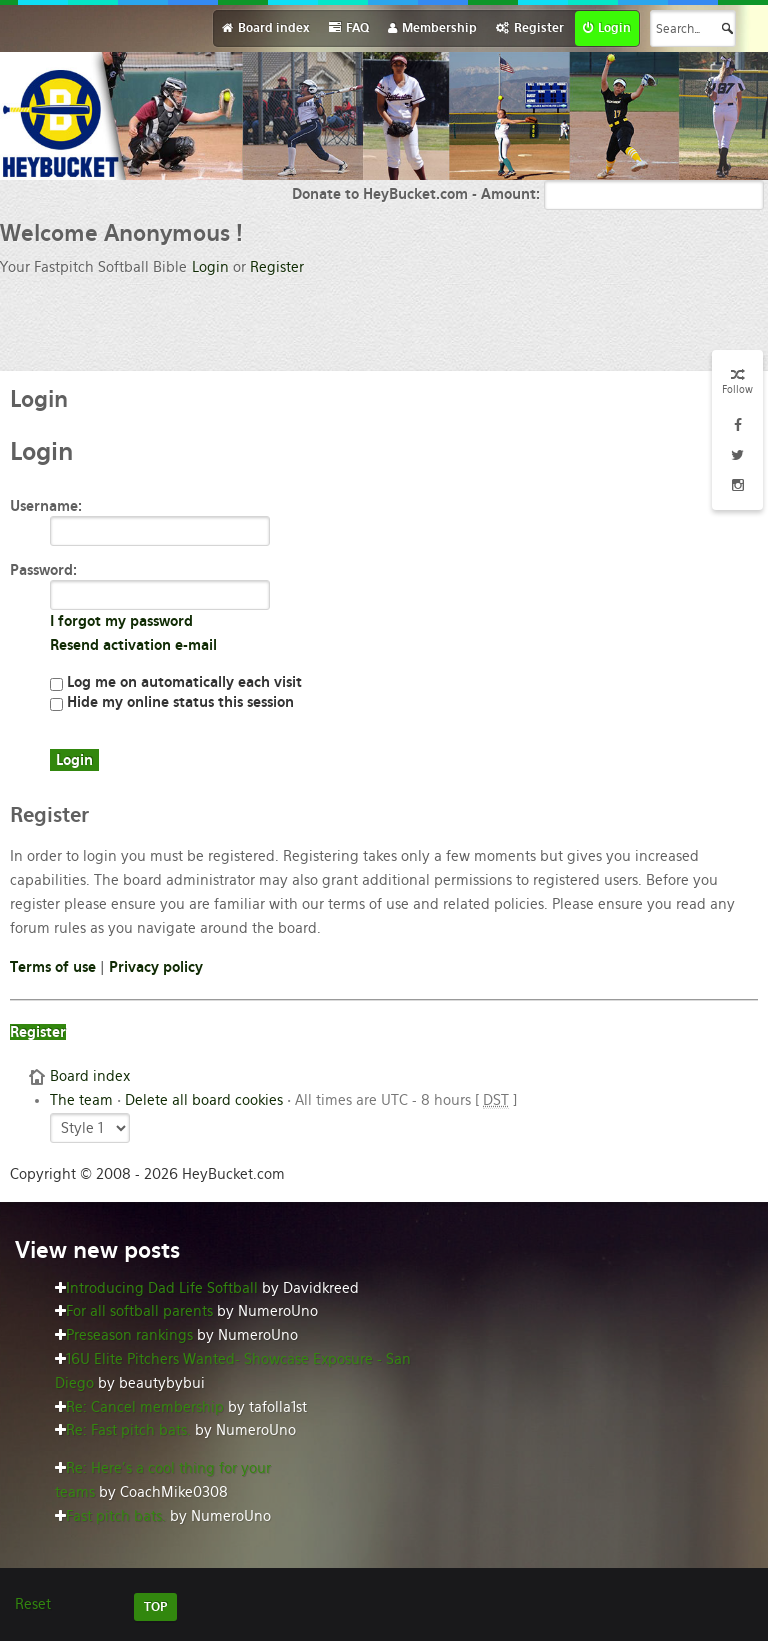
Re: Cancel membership (145, 1407)
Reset (33, 1604)
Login (210, 267)
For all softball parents (139, 1311)
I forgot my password (121, 621)
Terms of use (53, 967)
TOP (155, 1607)
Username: (46, 506)
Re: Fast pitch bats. (128, 1430)
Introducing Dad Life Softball (162, 1288)
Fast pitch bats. (116, 1516)
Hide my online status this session (172, 702)
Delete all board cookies (204, 1100)
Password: (43, 570)
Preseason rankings (129, 1335)
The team (81, 1100)
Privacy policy (156, 967)
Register (277, 267)
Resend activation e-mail (133, 645)
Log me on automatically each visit (176, 682)
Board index (90, 1076)
